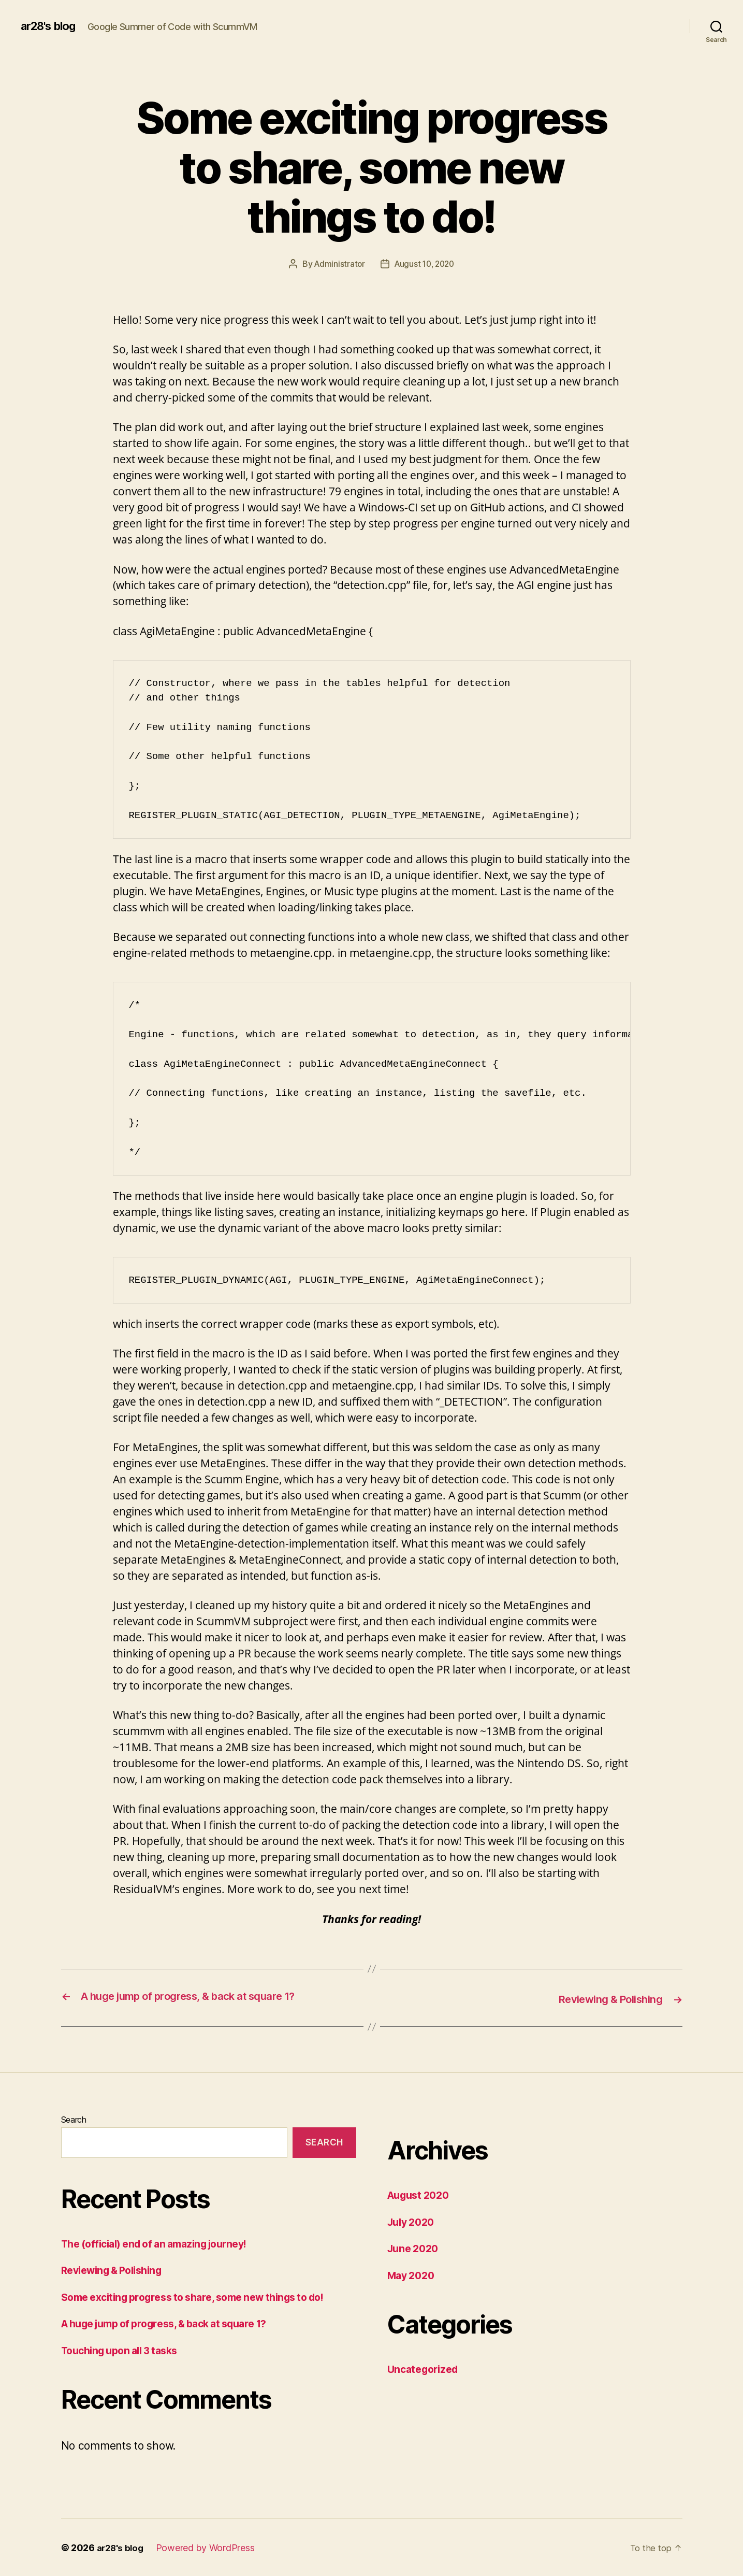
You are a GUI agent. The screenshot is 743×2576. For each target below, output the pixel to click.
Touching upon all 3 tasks (125, 2348)
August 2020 (421, 2193)
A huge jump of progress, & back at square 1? (175, 2322)
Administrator (337, 264)
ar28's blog (52, 26)
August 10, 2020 (425, 264)
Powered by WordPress (208, 2546)
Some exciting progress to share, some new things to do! (204, 2295)
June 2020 (415, 2247)
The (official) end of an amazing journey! (163, 2242)
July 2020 (413, 2220)
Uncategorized (425, 2368)
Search (73, 2118)
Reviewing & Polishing (117, 2269)
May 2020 (413, 2273)
